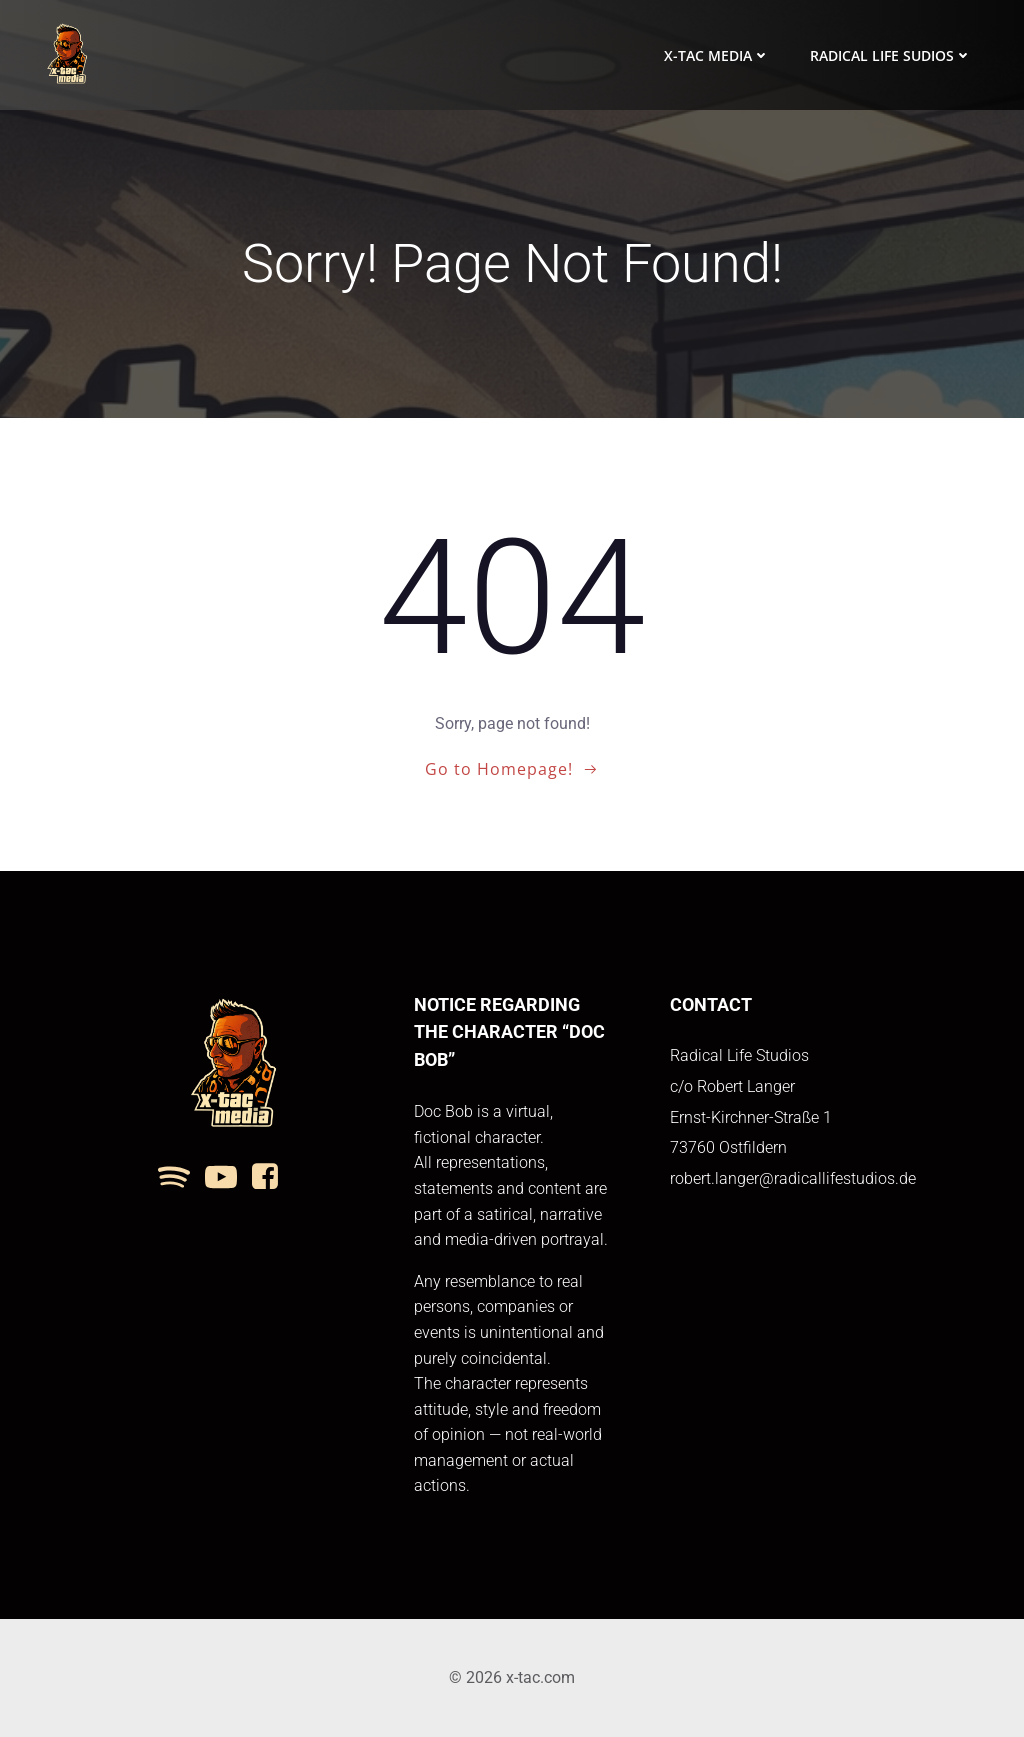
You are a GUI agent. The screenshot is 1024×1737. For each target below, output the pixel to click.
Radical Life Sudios (891, 55)
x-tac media (717, 55)
